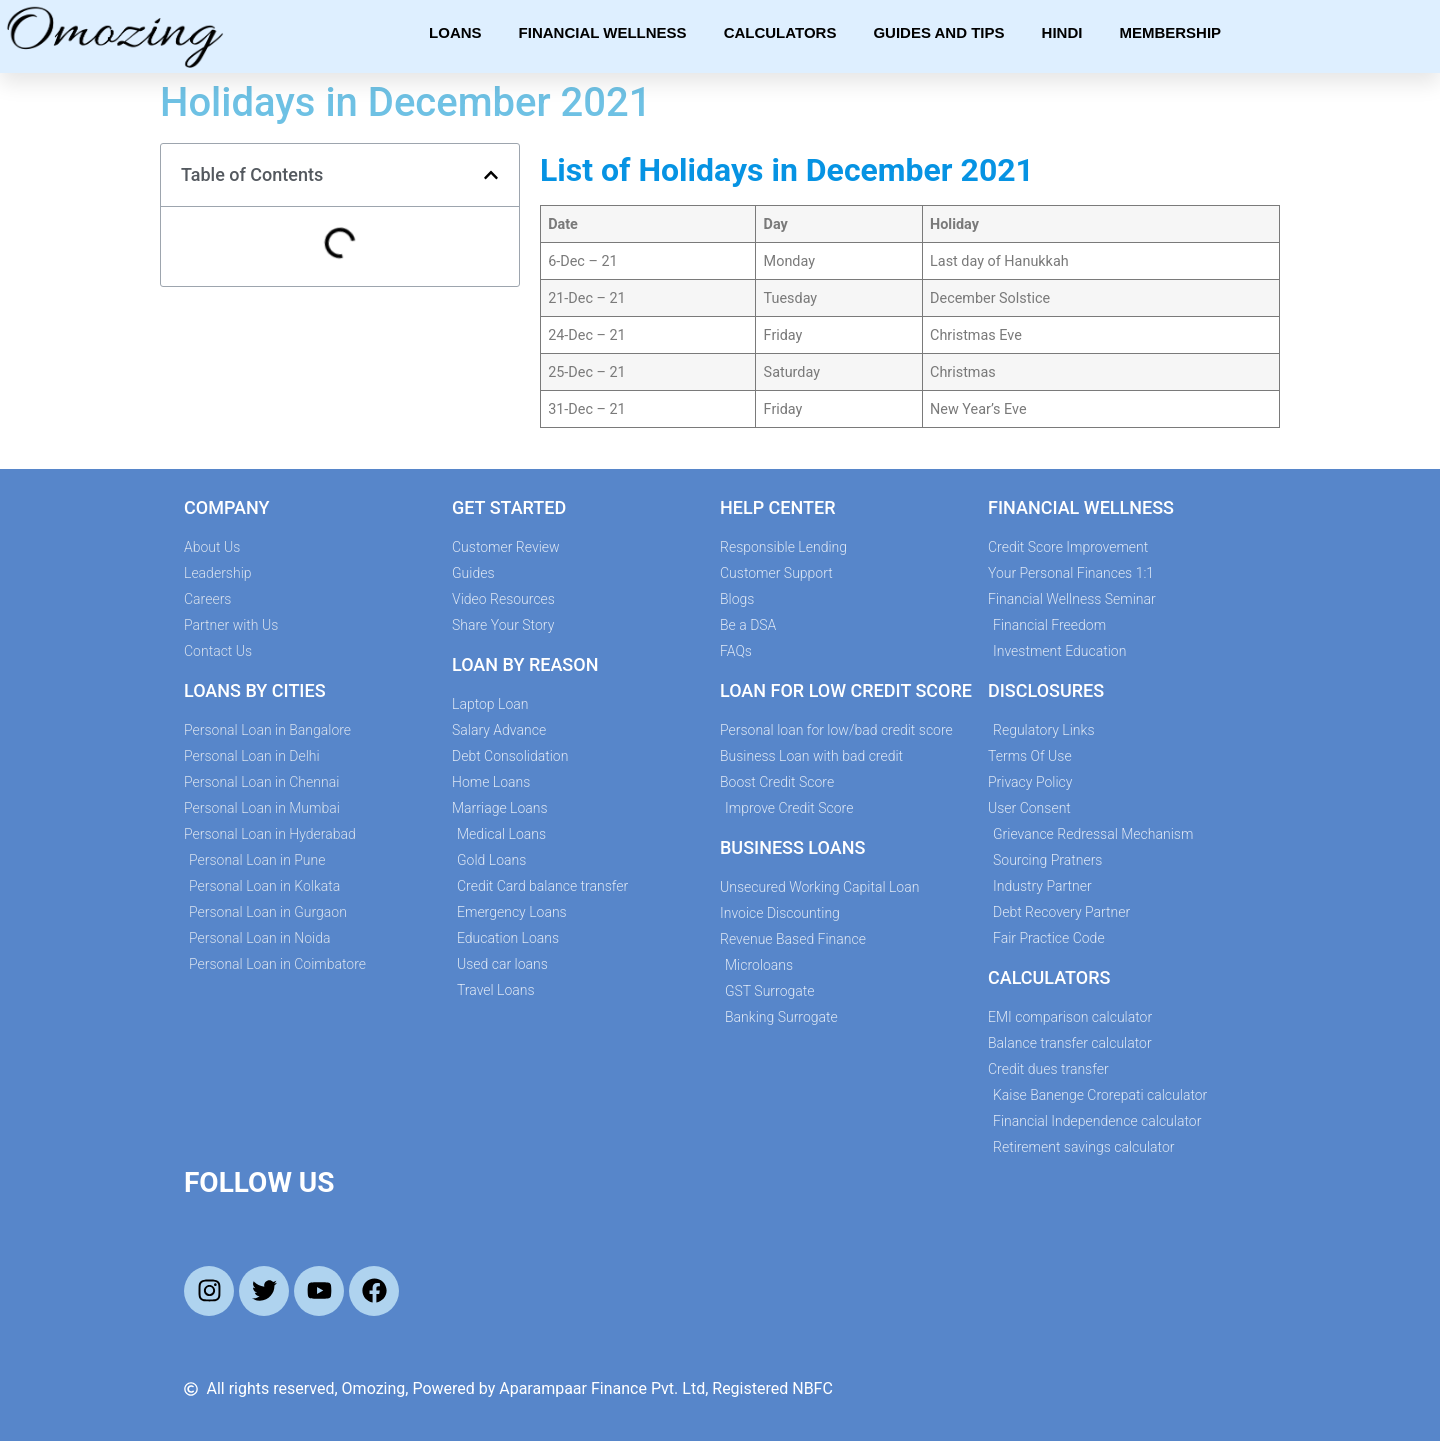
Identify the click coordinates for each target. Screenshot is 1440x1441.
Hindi (1062, 32)
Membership (1170, 32)
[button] (491, 175)
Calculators (780, 32)
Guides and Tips (938, 32)
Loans (455, 32)
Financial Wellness (603, 32)
